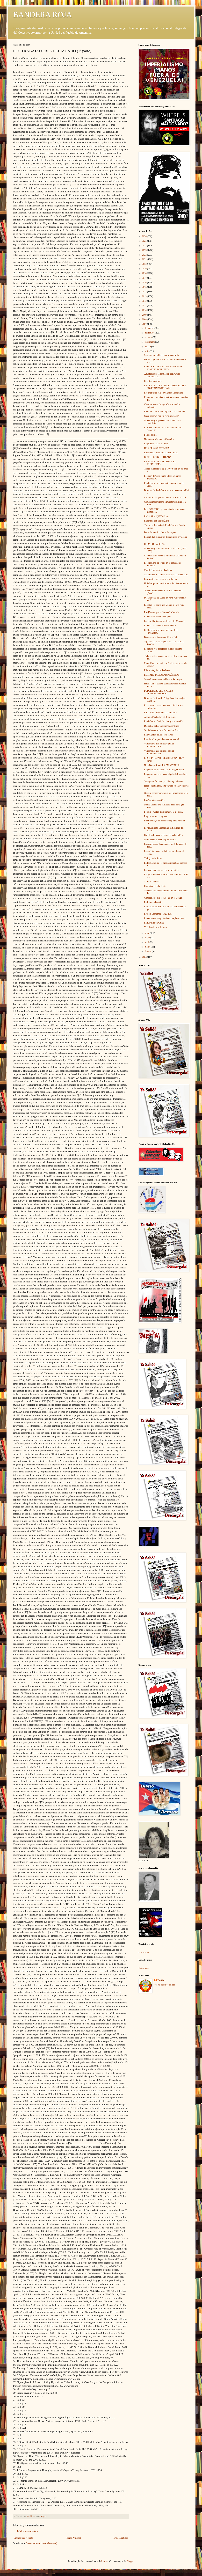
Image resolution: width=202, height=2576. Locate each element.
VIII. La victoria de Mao (155, 927)
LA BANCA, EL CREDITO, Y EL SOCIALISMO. (160, 463)
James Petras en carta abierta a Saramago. (163, 679)
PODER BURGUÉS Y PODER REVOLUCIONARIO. (158, 692)
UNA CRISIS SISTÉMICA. (157, 448)
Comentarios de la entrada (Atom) (41, 2543)
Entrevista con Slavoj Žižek (156, 521)
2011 (144, 305)
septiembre (150, 342)
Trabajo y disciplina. (153, 858)
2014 (144, 291)
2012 (144, 301)
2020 (144, 264)
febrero (148, 951)
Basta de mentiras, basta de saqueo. (160, 532)
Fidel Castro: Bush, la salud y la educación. (164, 721)
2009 (144, 315)
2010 (144, 310)
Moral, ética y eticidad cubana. (158, 570)
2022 (144, 255)
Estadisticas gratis (144, 1952)
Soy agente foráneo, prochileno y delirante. (163, 781)
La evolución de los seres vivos (158, 735)
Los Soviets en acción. (154, 800)
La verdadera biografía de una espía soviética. (165, 918)
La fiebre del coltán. (153, 902)
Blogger (130, 2561)
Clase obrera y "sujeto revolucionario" (161, 416)
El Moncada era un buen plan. (158, 616)
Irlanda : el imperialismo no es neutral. (162, 739)
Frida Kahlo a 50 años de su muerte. (160, 712)
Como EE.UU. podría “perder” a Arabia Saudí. (165, 497)
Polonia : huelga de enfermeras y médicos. (163, 812)
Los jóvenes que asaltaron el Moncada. (162, 612)
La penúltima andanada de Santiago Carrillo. (164, 769)
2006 (144, 957)
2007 (144, 324)
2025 (144, 241)
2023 (144, 250)
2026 (144, 236)
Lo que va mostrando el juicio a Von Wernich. (165, 411)
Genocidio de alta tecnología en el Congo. (163, 898)
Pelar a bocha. (150, 435)
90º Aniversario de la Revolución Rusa (162, 730)
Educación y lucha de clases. (157, 670)
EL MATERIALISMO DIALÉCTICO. (162, 675)
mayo (147, 937)
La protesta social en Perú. (156, 443)
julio (147, 351)
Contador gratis (143, 1968)
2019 (144, 268)
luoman (104, 2561)
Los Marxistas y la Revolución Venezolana (163, 393)
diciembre (149, 328)
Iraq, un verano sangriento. (156, 816)
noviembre (150, 333)
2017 (144, 278)
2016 (144, 282)
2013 (144, 296)
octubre (148, 337)
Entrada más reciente (23, 2538)
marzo (148, 947)
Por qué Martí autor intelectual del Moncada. (164, 621)
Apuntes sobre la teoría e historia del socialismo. (166, 574)
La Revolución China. (154, 923)
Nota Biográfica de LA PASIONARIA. (162, 765)
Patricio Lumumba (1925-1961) (158, 914)
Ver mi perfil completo (164, 1985)
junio (147, 933)
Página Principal (73, 2538)
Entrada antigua (121, 2538)
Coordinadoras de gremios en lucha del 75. (163, 835)
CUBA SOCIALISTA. (154, 544)
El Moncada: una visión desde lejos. (160, 625)
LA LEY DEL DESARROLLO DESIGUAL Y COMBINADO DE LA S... (165, 387)
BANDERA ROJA (42, 14)
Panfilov (162, 1980)
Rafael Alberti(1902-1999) (156, 516)
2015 (144, 287)
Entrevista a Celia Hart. (155, 886)
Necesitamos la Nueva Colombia (159, 439)
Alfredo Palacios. (152, 881)
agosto (148, 346)
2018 (144, 273)
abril (147, 942)
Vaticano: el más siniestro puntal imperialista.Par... (159, 745)
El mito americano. (153, 381)
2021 (144, 259)
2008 (144, 319)
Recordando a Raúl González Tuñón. (161, 452)
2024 (144, 245)
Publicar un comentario (27, 2531)
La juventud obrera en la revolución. (160, 579)
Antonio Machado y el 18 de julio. (159, 717)
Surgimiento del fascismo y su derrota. (161, 355)
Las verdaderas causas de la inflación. (161, 870)
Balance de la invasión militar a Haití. (161, 637)
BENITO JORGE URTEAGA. (158, 457)
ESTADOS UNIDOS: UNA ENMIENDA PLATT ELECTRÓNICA (163, 368)
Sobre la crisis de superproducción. (160, 839)
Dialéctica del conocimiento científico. (162, 726)
